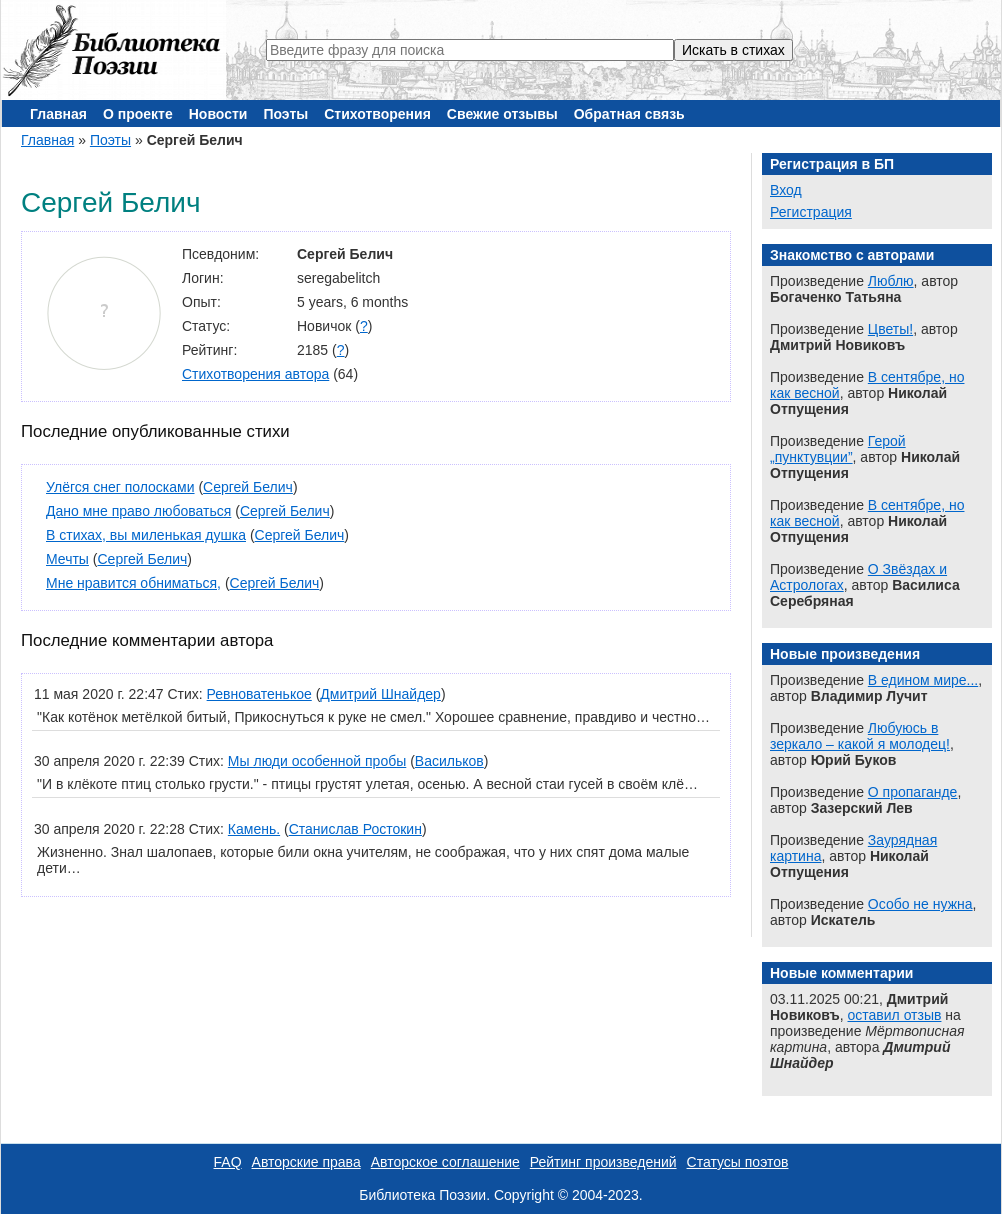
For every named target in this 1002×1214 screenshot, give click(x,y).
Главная (58, 114)
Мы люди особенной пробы (317, 761)
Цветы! (890, 329)
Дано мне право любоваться (138, 511)
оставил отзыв (895, 1015)
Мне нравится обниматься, (133, 583)
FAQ (228, 1162)
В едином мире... (923, 680)
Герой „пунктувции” (838, 449)
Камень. (254, 829)
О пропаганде (913, 792)
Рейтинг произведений (603, 1162)
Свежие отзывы (502, 114)
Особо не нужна (920, 904)
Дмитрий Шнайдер (380, 694)
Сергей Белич (248, 487)
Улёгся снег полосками (120, 487)
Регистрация (811, 212)
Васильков (449, 761)
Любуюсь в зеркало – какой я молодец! (860, 736)
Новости (218, 114)
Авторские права (306, 1162)
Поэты (285, 114)
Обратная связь (629, 114)
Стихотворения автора (255, 374)
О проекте (138, 114)
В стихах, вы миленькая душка (146, 535)
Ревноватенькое (259, 694)
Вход (786, 190)
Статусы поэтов (738, 1162)
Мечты (67, 559)
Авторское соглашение (445, 1162)
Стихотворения (377, 114)
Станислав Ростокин (355, 829)
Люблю (891, 281)
